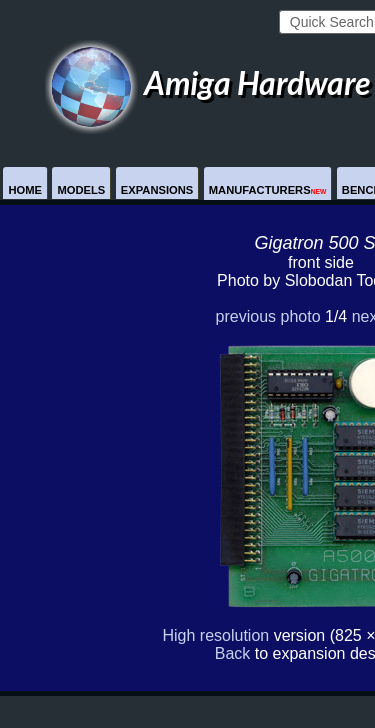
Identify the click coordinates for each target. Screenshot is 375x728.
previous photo (268, 316)
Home (25, 190)
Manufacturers (268, 190)
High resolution (215, 635)
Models (81, 190)
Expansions (157, 190)
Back (233, 653)
